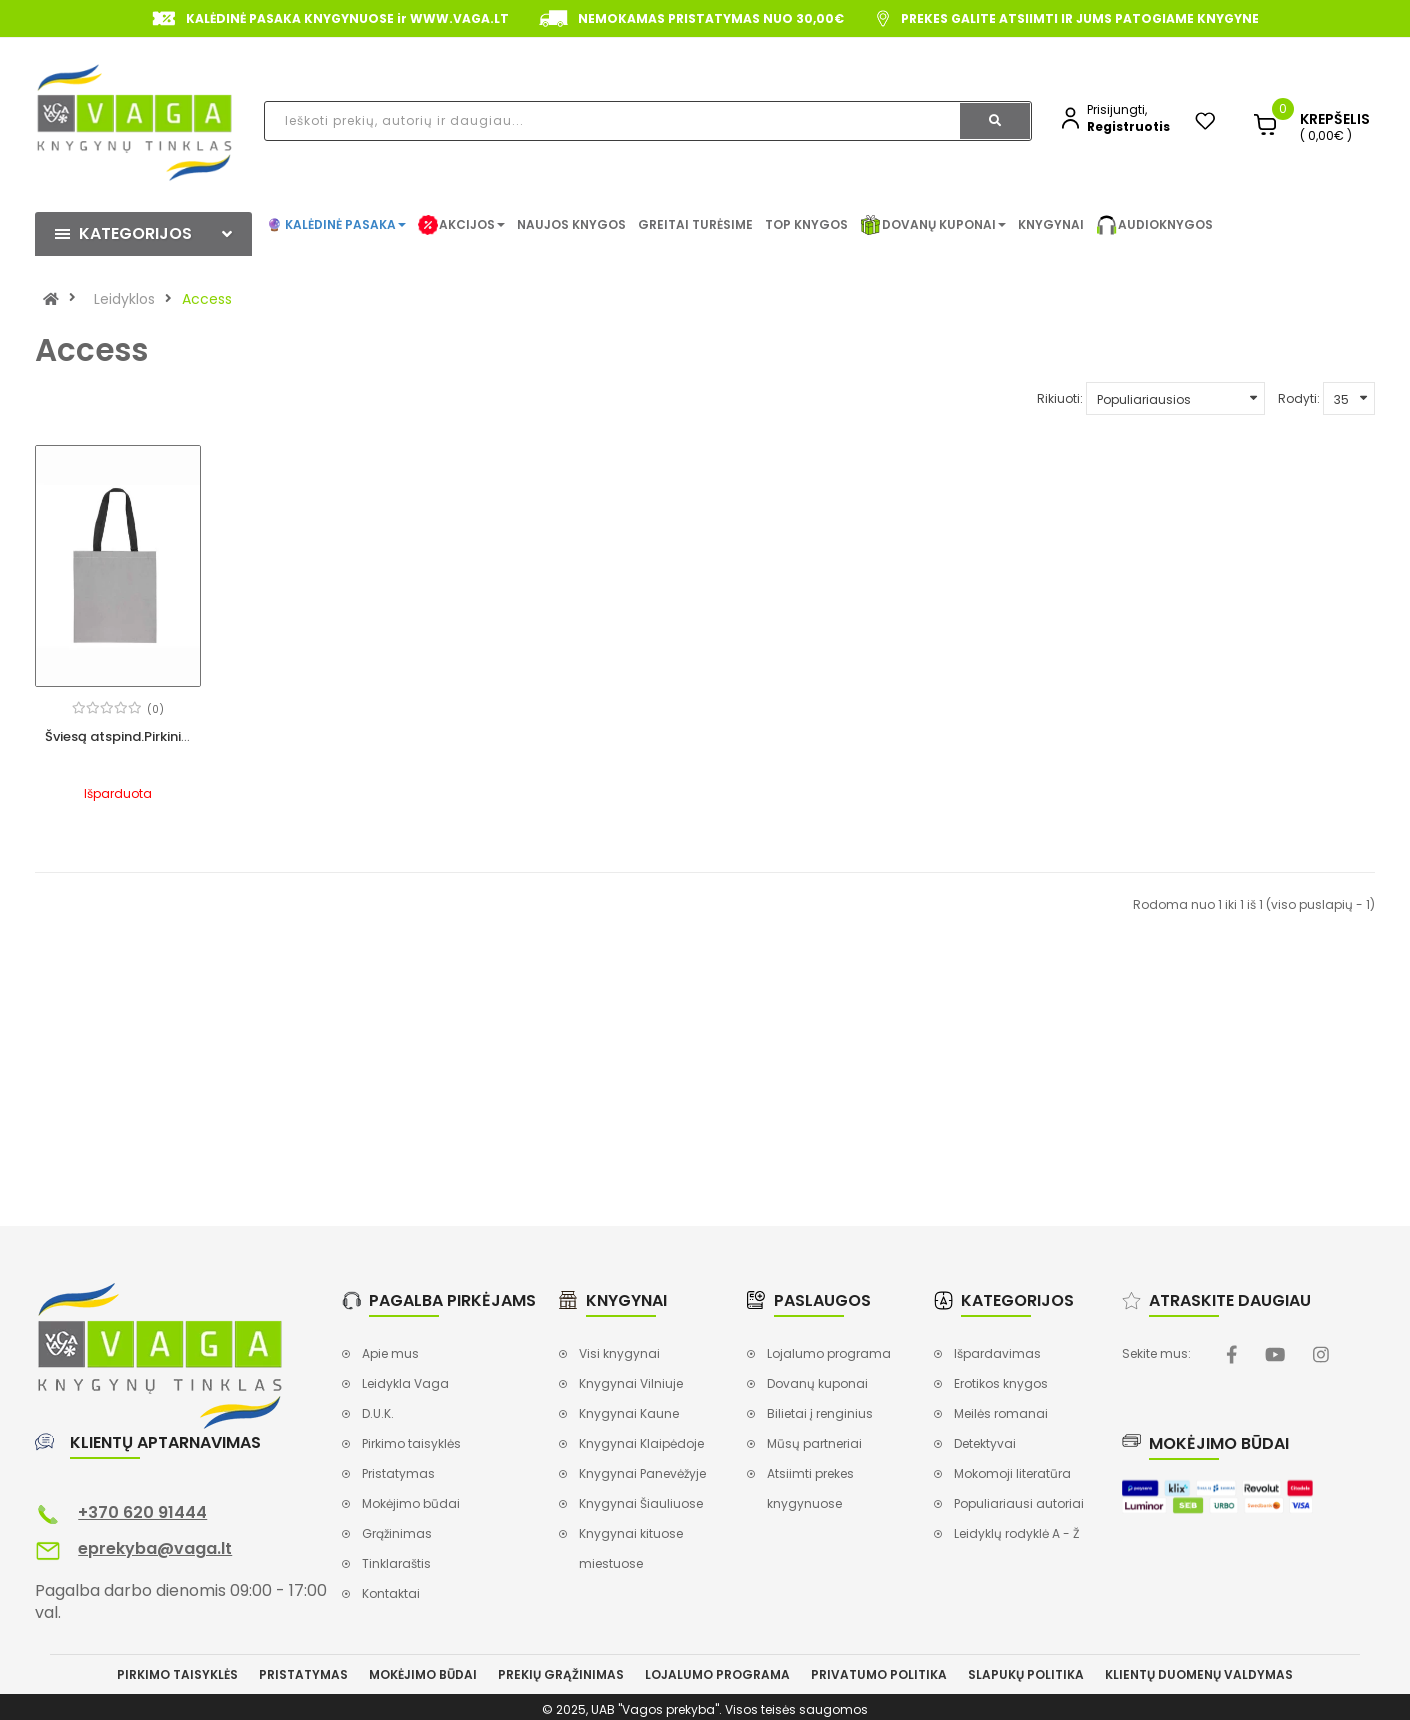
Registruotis (1128, 126)
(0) (155, 709)
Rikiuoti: (1060, 398)
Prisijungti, (1117, 109)
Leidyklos (124, 299)
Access (207, 299)
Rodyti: (1299, 398)
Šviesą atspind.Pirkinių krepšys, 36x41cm (175, 736)
